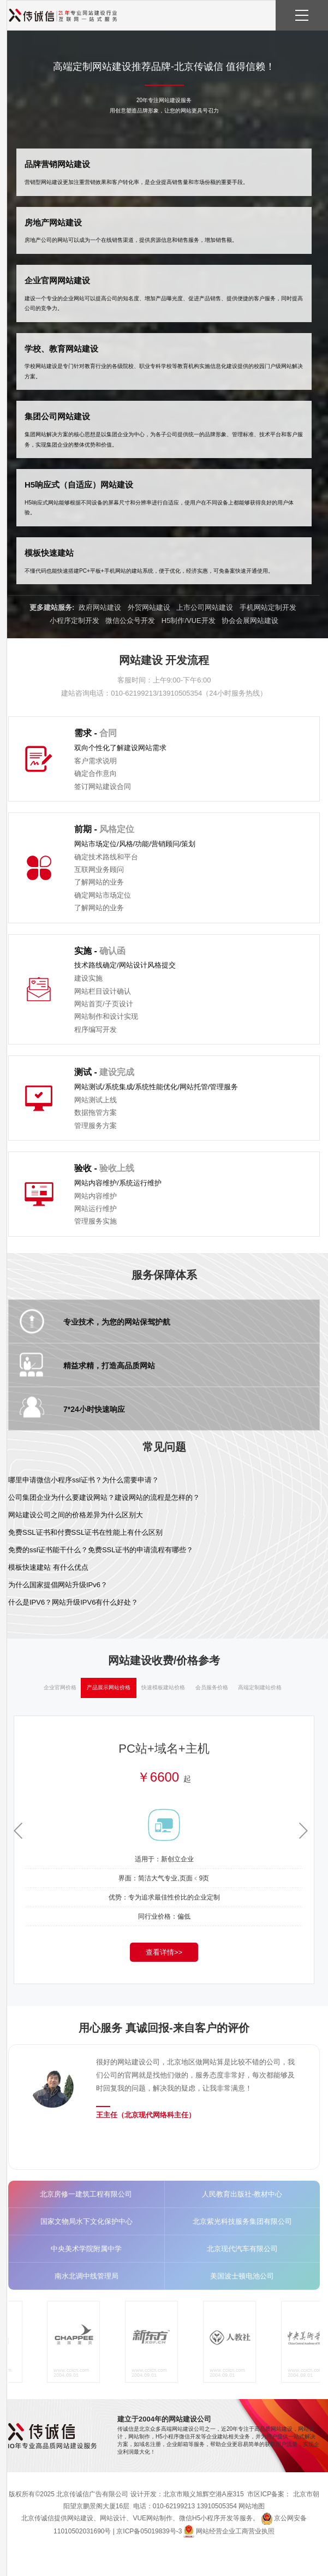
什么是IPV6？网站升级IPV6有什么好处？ (73, 1602)
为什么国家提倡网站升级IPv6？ (58, 1585)
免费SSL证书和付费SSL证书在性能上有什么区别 (85, 1532)
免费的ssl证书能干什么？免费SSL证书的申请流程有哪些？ (100, 1550)
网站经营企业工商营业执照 (235, 2531)
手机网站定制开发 (268, 607)
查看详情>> (164, 1952)
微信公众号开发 (130, 620)
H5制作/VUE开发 (189, 620)
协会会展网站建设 (250, 620)
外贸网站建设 (149, 607)
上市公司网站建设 (204, 607)
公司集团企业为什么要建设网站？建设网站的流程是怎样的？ (104, 1497)
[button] (306, 1830)
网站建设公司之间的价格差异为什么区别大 (75, 1515)
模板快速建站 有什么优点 (48, 1567)
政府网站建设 (100, 607)
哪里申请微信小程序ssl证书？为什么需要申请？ (83, 1480)
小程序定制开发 (74, 620)
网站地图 (251, 2506)
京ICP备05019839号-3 (149, 2531)
